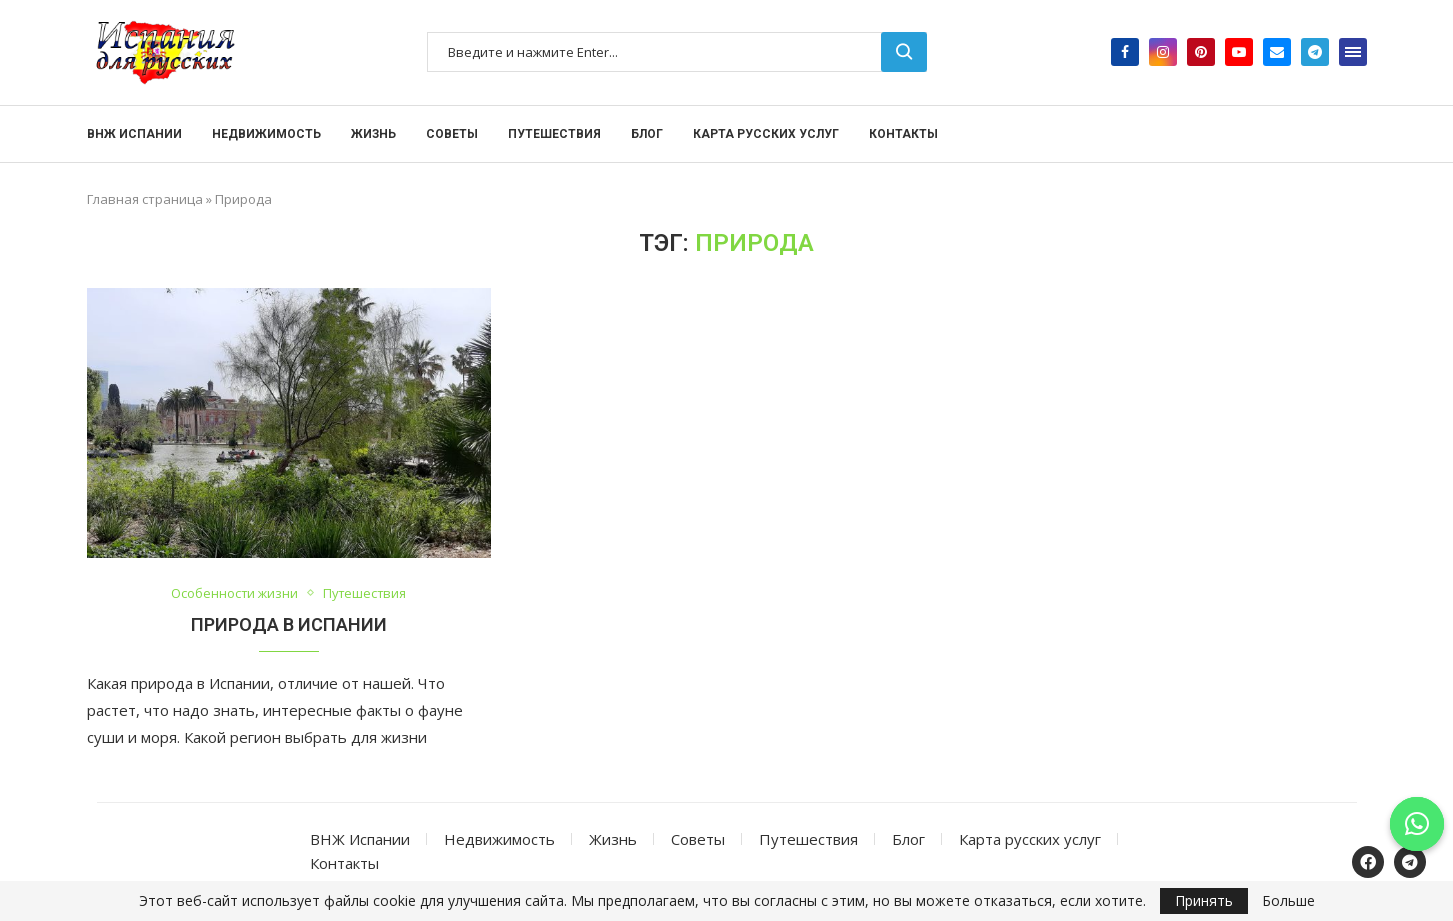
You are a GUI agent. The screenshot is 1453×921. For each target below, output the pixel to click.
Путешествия (554, 134)
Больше (1288, 901)
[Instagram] (1163, 52)
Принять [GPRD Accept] (1204, 900)
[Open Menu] (1353, 52)
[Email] (1277, 52)
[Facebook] (1125, 52)
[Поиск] (677, 52)
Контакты (903, 134)
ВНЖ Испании (134, 134)
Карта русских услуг (766, 134)
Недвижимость (266, 134)
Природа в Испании (289, 624)
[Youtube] (1239, 52)
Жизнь (373, 134)
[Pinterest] (1201, 52)
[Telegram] (1315, 52)
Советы (452, 134)
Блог (647, 134)
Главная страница (145, 199)
